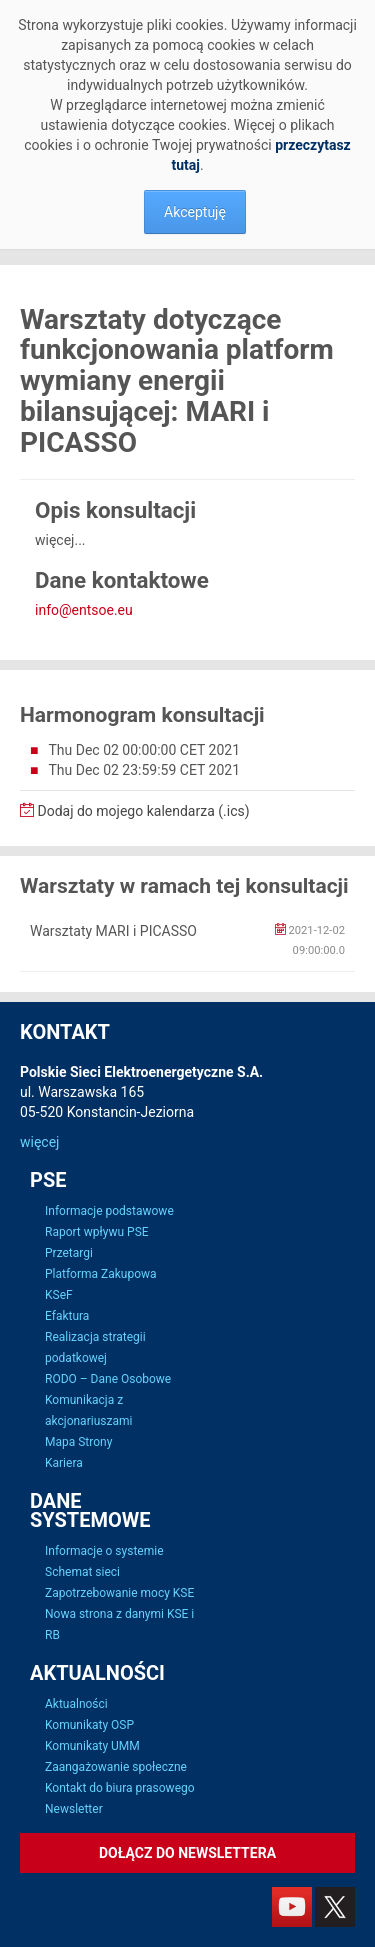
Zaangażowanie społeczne (116, 1767)
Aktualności (76, 1704)
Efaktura (67, 1316)
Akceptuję (195, 212)
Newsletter (74, 1809)
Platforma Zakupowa (101, 1274)
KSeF (59, 1295)
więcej (39, 1142)
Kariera (64, 1463)
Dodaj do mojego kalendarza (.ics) (135, 811)
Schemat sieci (82, 1572)
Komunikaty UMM (92, 1746)
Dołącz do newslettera (187, 1853)
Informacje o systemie (104, 1551)
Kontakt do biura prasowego (120, 1788)
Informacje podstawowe (109, 1211)
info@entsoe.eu (84, 610)
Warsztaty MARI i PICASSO (113, 931)
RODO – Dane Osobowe (108, 1379)
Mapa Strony (78, 1442)
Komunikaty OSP (89, 1725)
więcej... (60, 540)
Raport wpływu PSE (97, 1232)
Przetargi (69, 1253)
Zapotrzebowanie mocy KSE (119, 1593)
